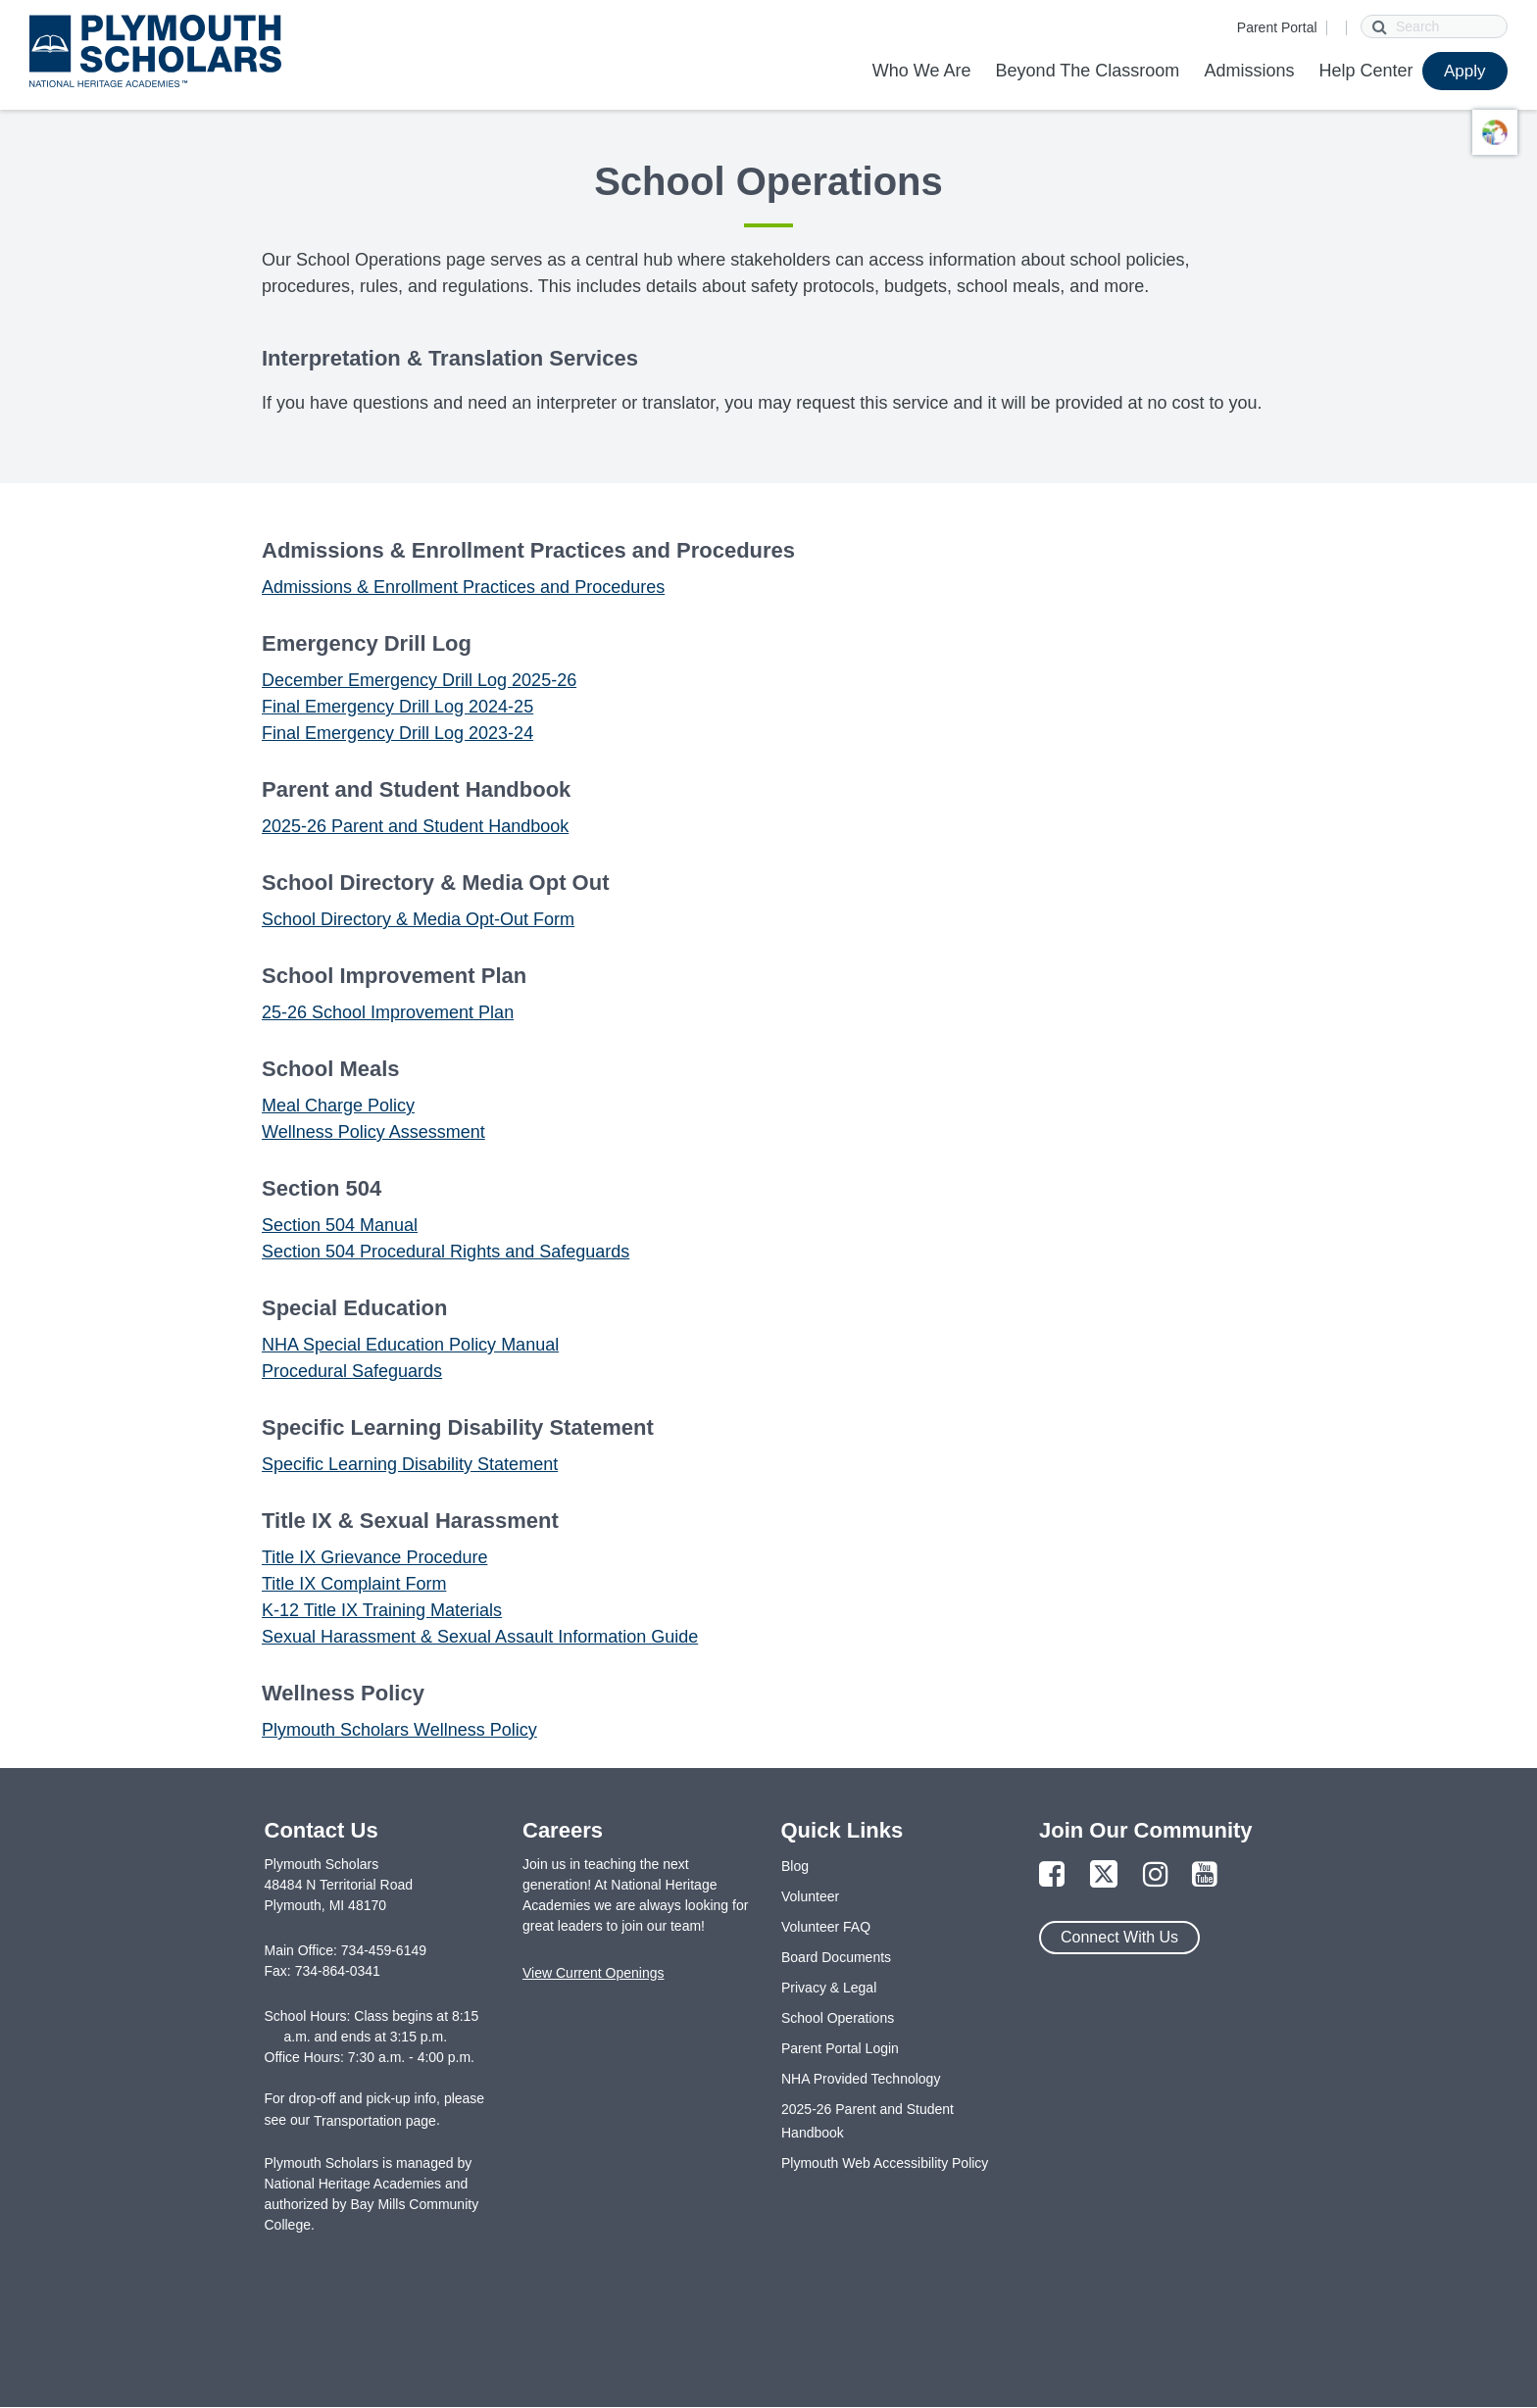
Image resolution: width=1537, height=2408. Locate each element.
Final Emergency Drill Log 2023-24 (397, 733)
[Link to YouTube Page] (1204, 1875)
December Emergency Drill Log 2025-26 (419, 680)
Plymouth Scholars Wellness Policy (399, 1730)
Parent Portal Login (840, 2048)
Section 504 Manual (340, 1225)
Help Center (1365, 70)
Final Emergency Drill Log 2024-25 (397, 706)
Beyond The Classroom (1088, 70)
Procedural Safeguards (352, 1371)
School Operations (837, 2018)
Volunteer (810, 1896)
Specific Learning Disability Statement (410, 1464)
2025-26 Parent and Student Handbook (415, 826)
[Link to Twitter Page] (1103, 1875)
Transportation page (375, 2121)
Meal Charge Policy (338, 1105)
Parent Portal (1277, 27)
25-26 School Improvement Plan (388, 1012)
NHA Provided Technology (860, 2079)
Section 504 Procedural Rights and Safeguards (445, 1251)
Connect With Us (1119, 1937)
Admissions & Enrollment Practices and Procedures (463, 587)
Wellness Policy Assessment (373, 1132)
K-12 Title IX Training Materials (382, 1610)
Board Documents (836, 1957)
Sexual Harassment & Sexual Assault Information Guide (480, 1636)
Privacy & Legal (828, 1987)
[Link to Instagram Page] (1155, 1875)
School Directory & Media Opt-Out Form (418, 919)
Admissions (1249, 70)
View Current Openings (593, 1973)
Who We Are (921, 70)
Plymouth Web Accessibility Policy (884, 2163)
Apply (1465, 71)
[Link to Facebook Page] (1052, 1875)
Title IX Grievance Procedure (374, 1557)
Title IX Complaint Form (354, 1584)
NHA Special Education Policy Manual (410, 1344)
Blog (795, 1866)
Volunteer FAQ (825, 1927)
